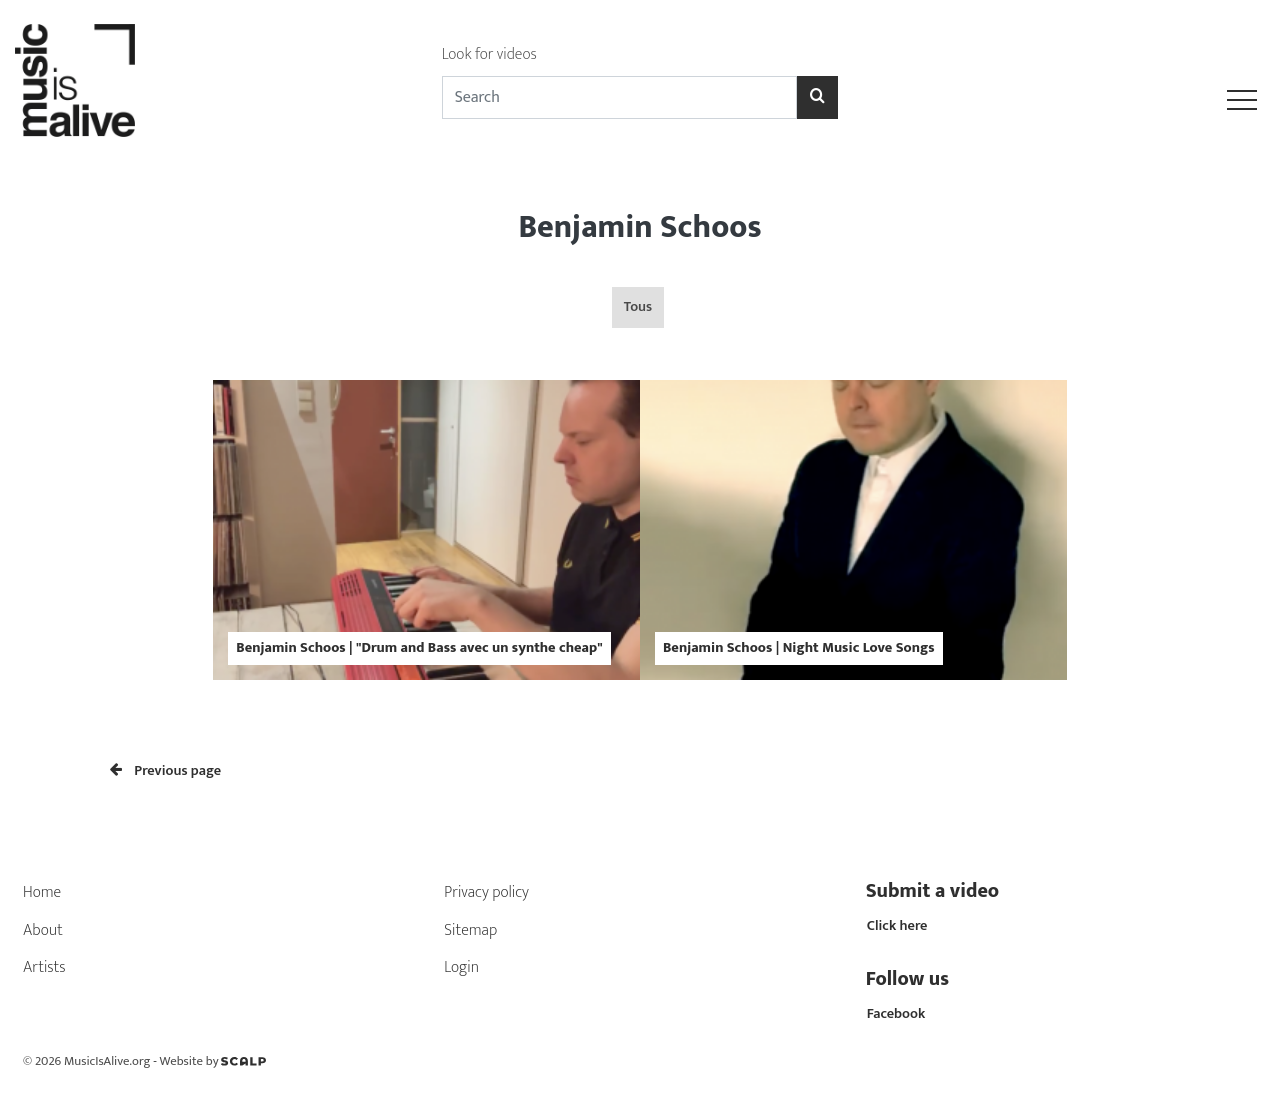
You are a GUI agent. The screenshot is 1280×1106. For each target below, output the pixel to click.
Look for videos (489, 54)
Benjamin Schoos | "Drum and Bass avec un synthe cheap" (419, 648)
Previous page (165, 771)
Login (461, 967)
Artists (44, 967)
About (43, 930)
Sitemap (470, 930)
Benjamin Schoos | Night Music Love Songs (799, 648)
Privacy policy (486, 892)
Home (42, 892)
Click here (897, 926)
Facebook (896, 1014)
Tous (638, 307)
